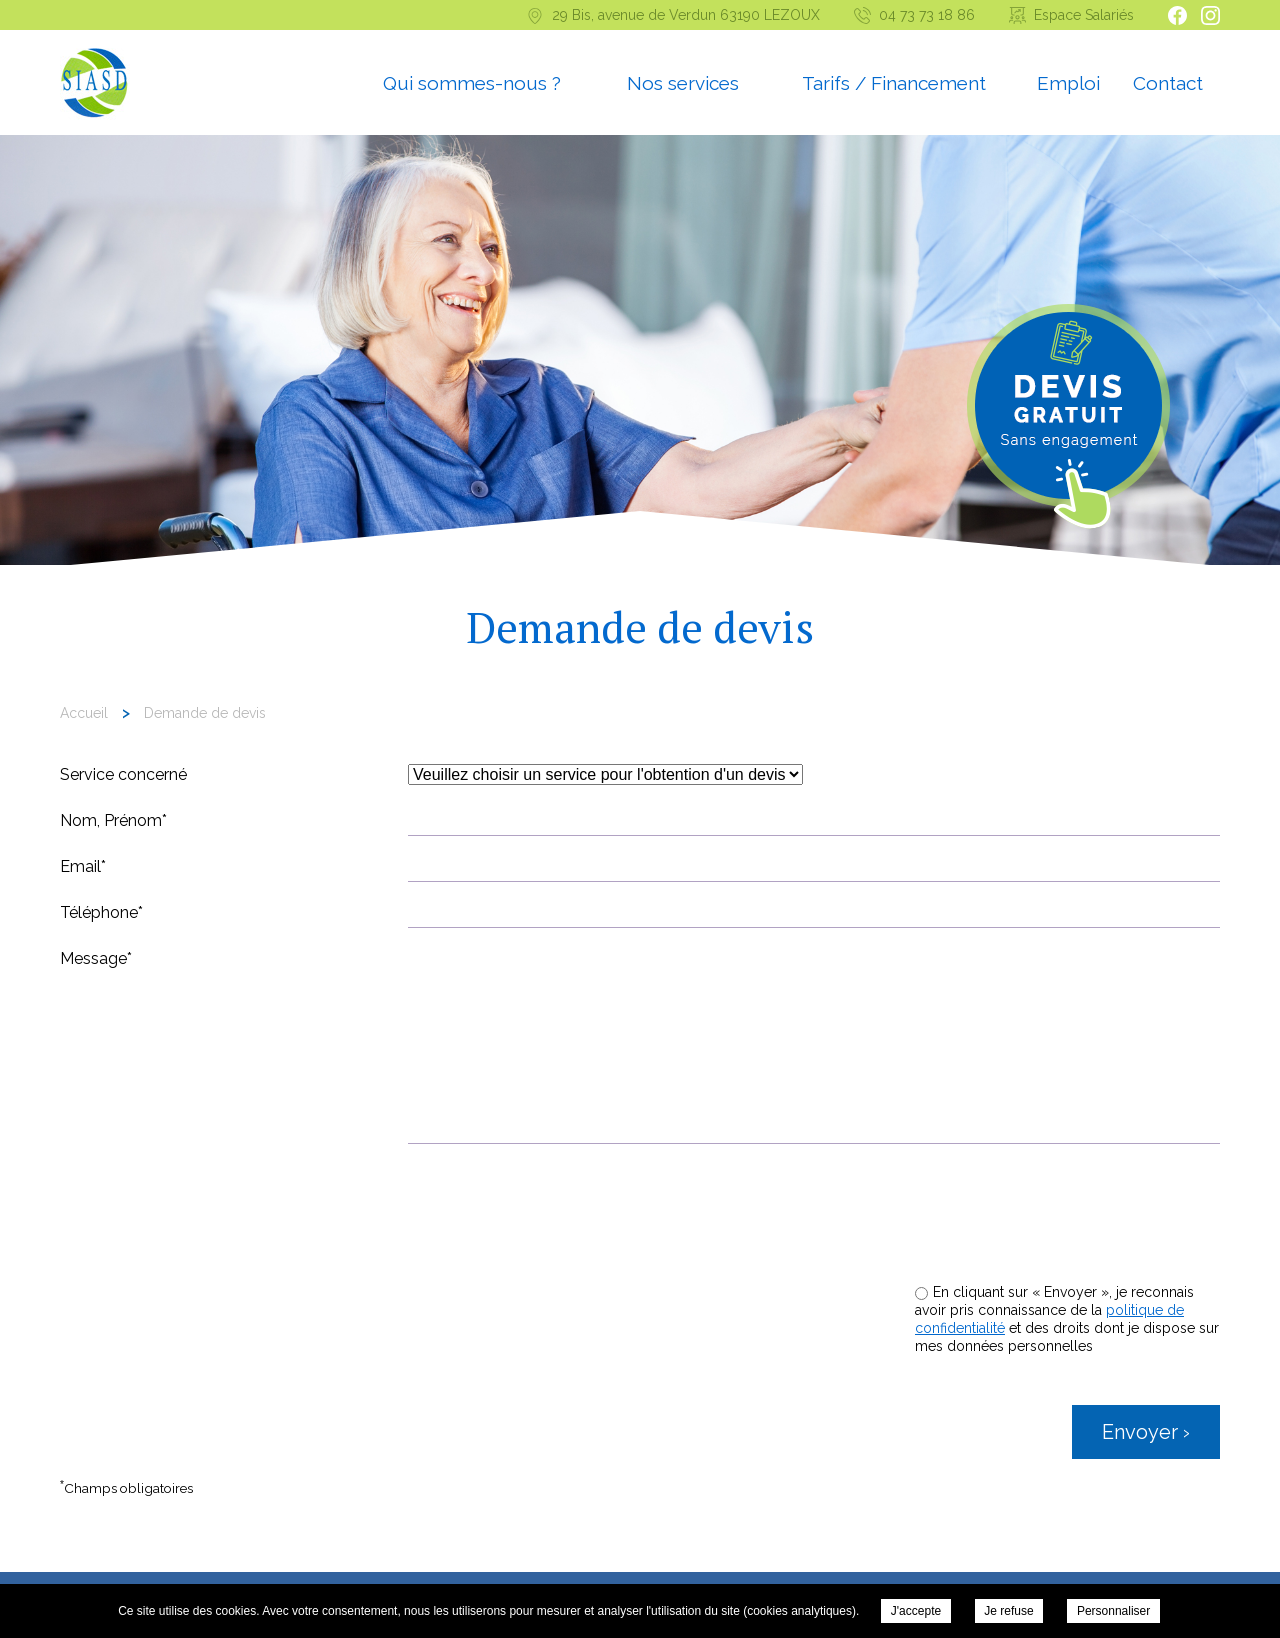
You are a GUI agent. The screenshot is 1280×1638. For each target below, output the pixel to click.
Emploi (1068, 83)
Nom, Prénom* (113, 820)
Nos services (683, 83)
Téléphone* (101, 912)
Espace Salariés (1084, 15)
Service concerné (123, 774)
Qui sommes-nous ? (472, 83)
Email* (83, 866)
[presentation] (1068, 1224)
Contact (1168, 83)
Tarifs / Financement (894, 83)
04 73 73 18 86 (927, 15)
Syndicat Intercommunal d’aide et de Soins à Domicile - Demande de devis (95, 84)
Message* (96, 958)
